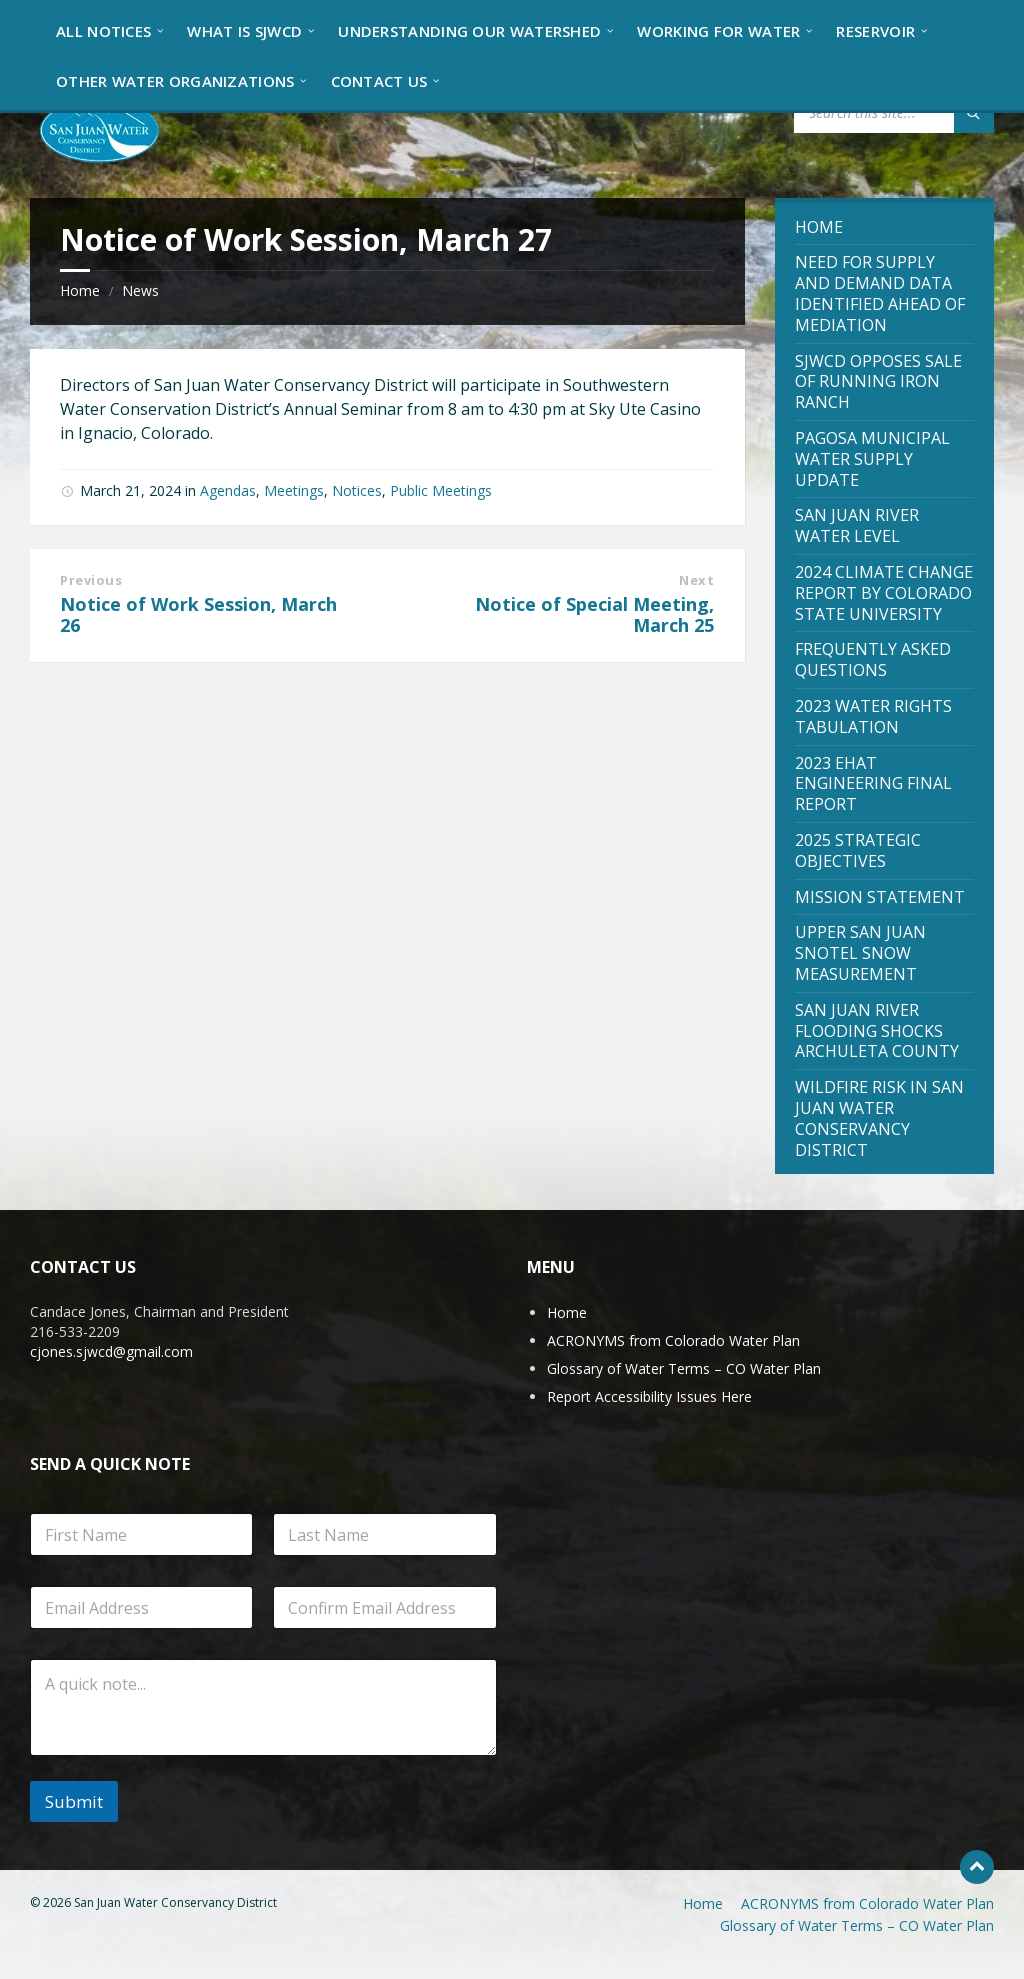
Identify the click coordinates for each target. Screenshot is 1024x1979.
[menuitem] (103, 30)
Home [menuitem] (703, 1903)
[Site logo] (100, 129)
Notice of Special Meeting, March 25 (594, 615)
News (140, 290)
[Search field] (894, 113)
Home (80, 290)
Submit (74, 1801)
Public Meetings (441, 490)
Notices (357, 490)
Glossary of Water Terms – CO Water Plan (684, 1368)
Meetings (294, 490)
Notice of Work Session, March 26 (198, 615)
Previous (91, 580)
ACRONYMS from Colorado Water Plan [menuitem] (867, 1903)
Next (696, 580)
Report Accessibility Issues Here (649, 1396)
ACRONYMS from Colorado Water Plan (673, 1340)
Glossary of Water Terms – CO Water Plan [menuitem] (857, 1925)
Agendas (228, 490)
